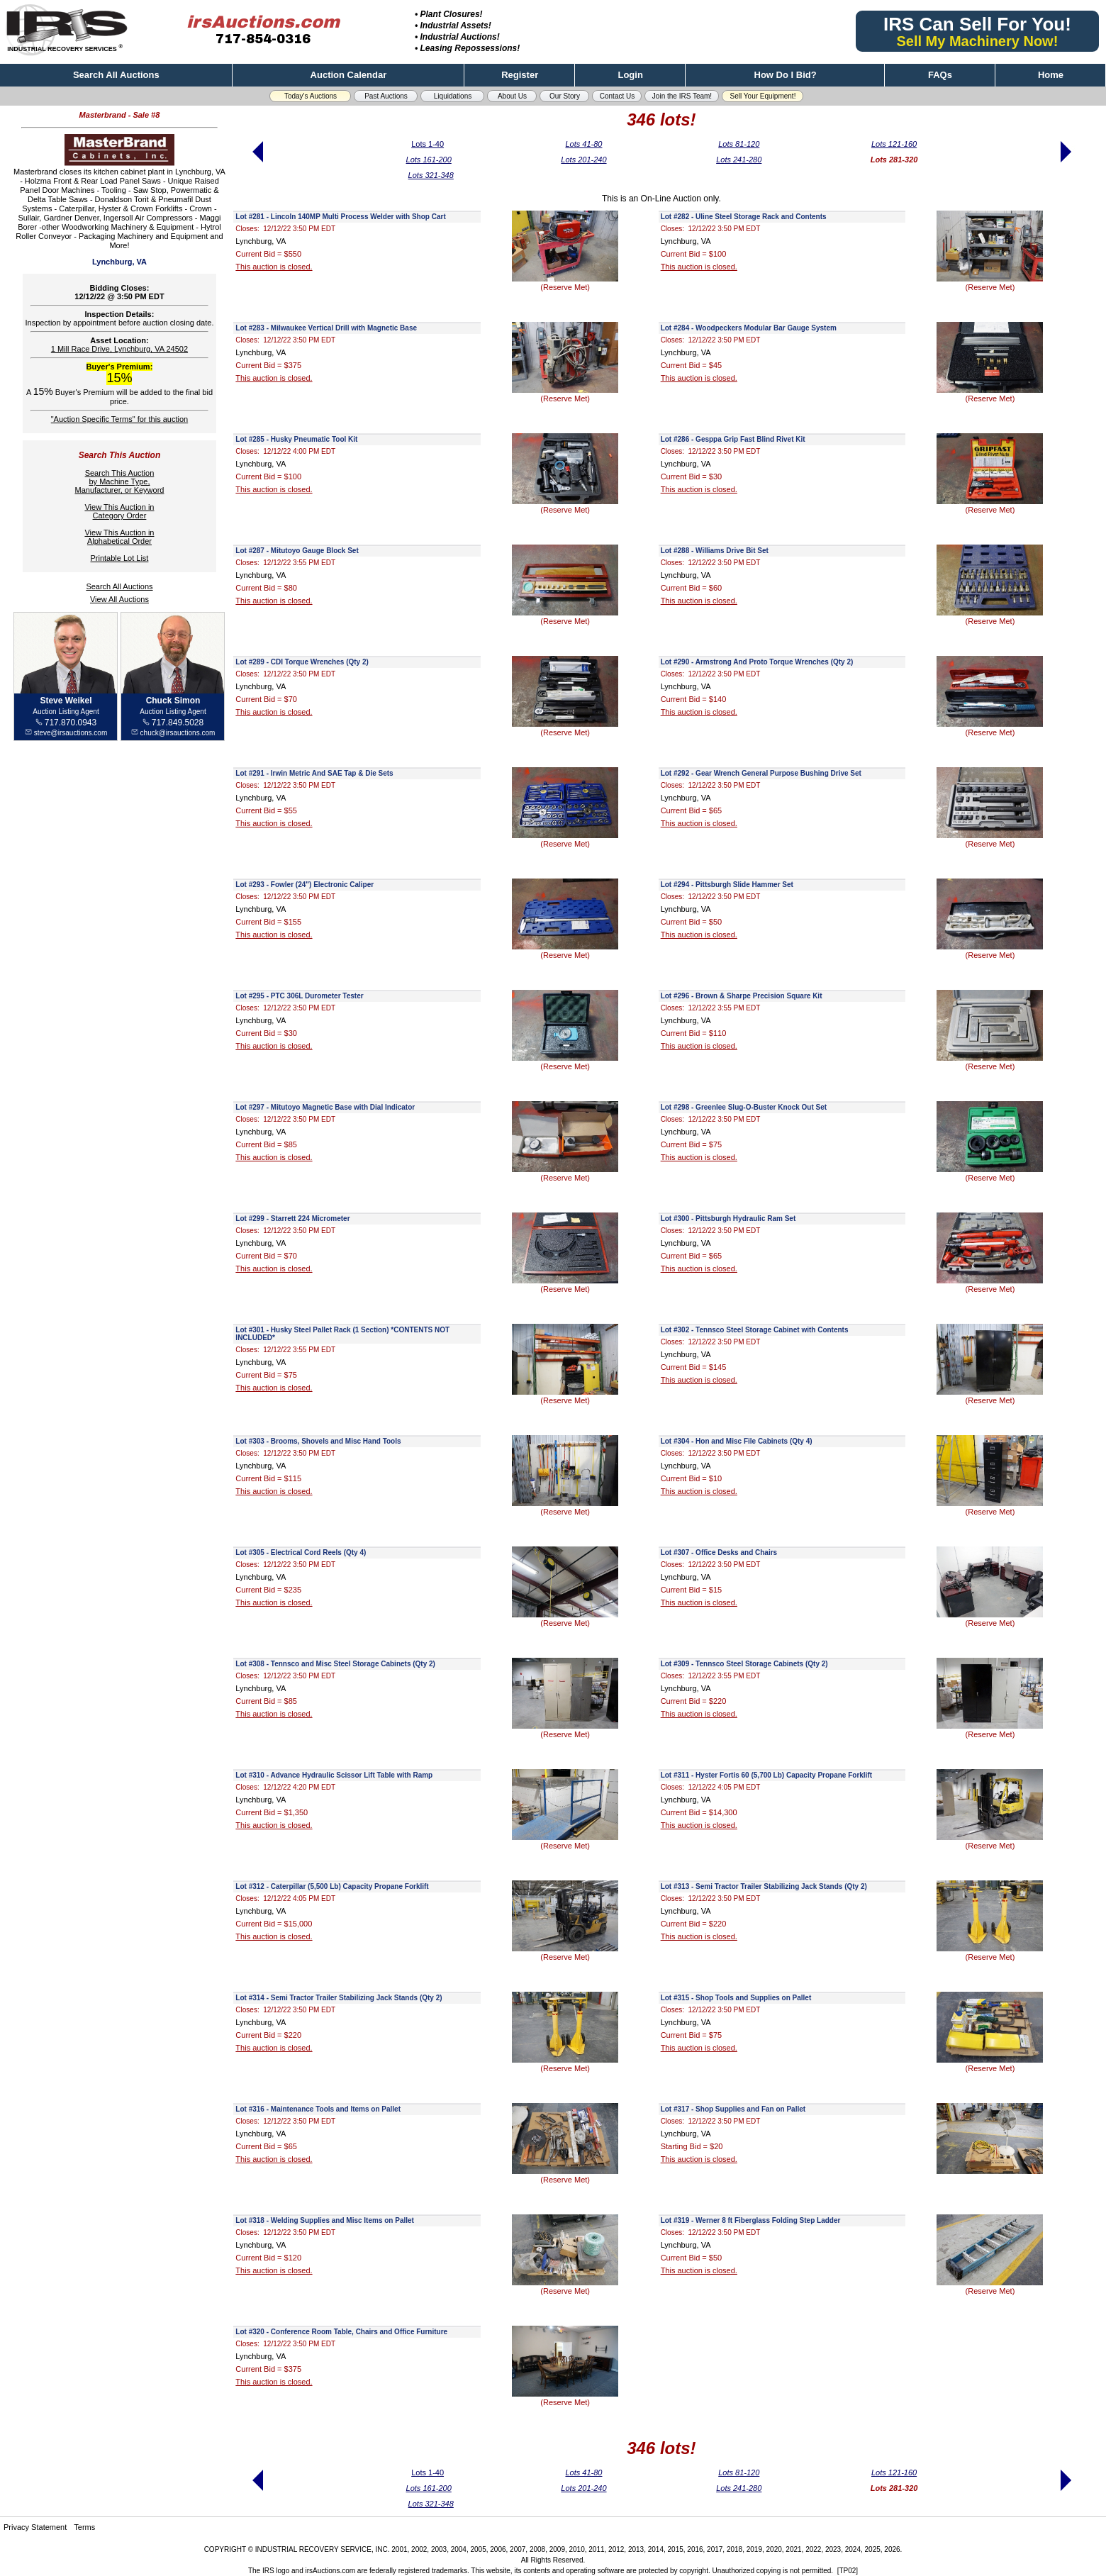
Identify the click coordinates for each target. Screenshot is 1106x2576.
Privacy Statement (35, 2527)
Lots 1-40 (427, 144)
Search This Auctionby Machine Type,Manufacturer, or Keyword (119, 481)
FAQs (940, 74)
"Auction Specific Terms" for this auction (119, 419)
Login (630, 74)
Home (1050, 74)
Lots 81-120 (738, 144)
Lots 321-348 (431, 175)
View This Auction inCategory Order (119, 511)
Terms (84, 2527)
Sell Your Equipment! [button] (763, 96)
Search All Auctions (116, 74)
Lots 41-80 (583, 144)
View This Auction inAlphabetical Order (119, 536)
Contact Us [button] (617, 96)
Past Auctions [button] (386, 96)
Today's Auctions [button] (310, 96)
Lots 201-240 (583, 159)
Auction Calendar (349, 74)
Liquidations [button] (452, 96)
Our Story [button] (564, 96)
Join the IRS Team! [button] (682, 96)
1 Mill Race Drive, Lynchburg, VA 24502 (119, 349)
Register (519, 74)
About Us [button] (512, 96)
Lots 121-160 (894, 144)
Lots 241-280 (738, 159)
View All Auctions (119, 599)
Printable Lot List (119, 558)
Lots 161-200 (429, 159)
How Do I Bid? (785, 74)
